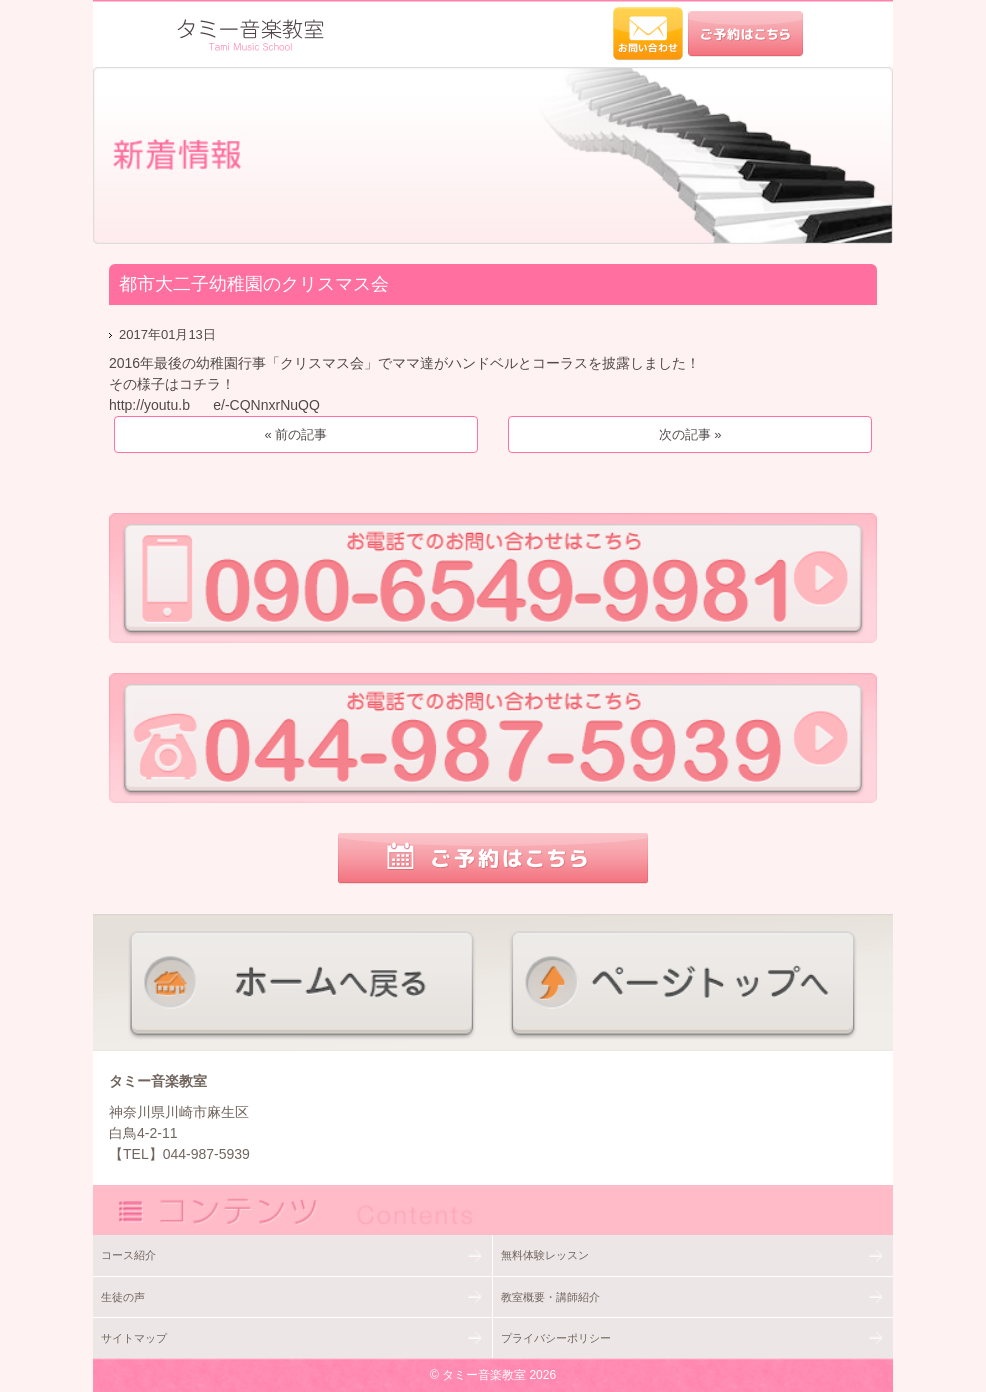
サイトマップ (134, 1338)
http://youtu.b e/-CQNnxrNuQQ (214, 405)
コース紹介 (128, 1255)
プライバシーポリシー (556, 1338)
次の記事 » (690, 434)
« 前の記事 (295, 434)
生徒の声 (123, 1297)
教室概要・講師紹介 (550, 1297)
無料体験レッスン (545, 1255)
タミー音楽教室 (484, 1375)
